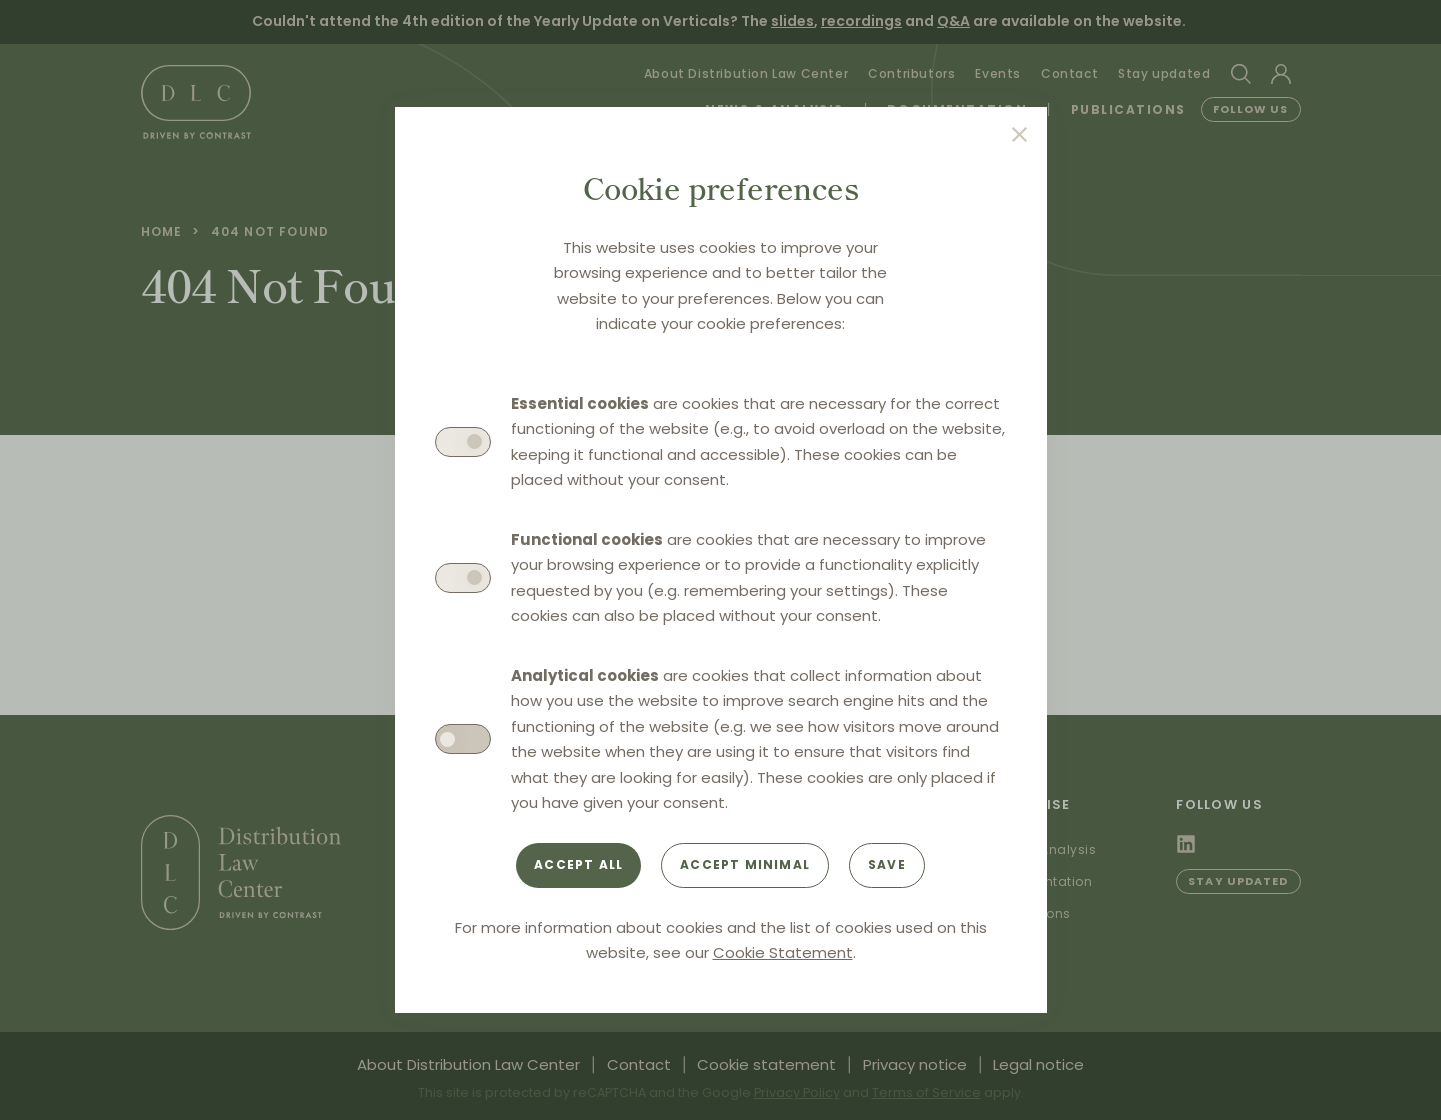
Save (887, 864)
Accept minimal (745, 864)
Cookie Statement (783, 952)
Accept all (578, 864)
